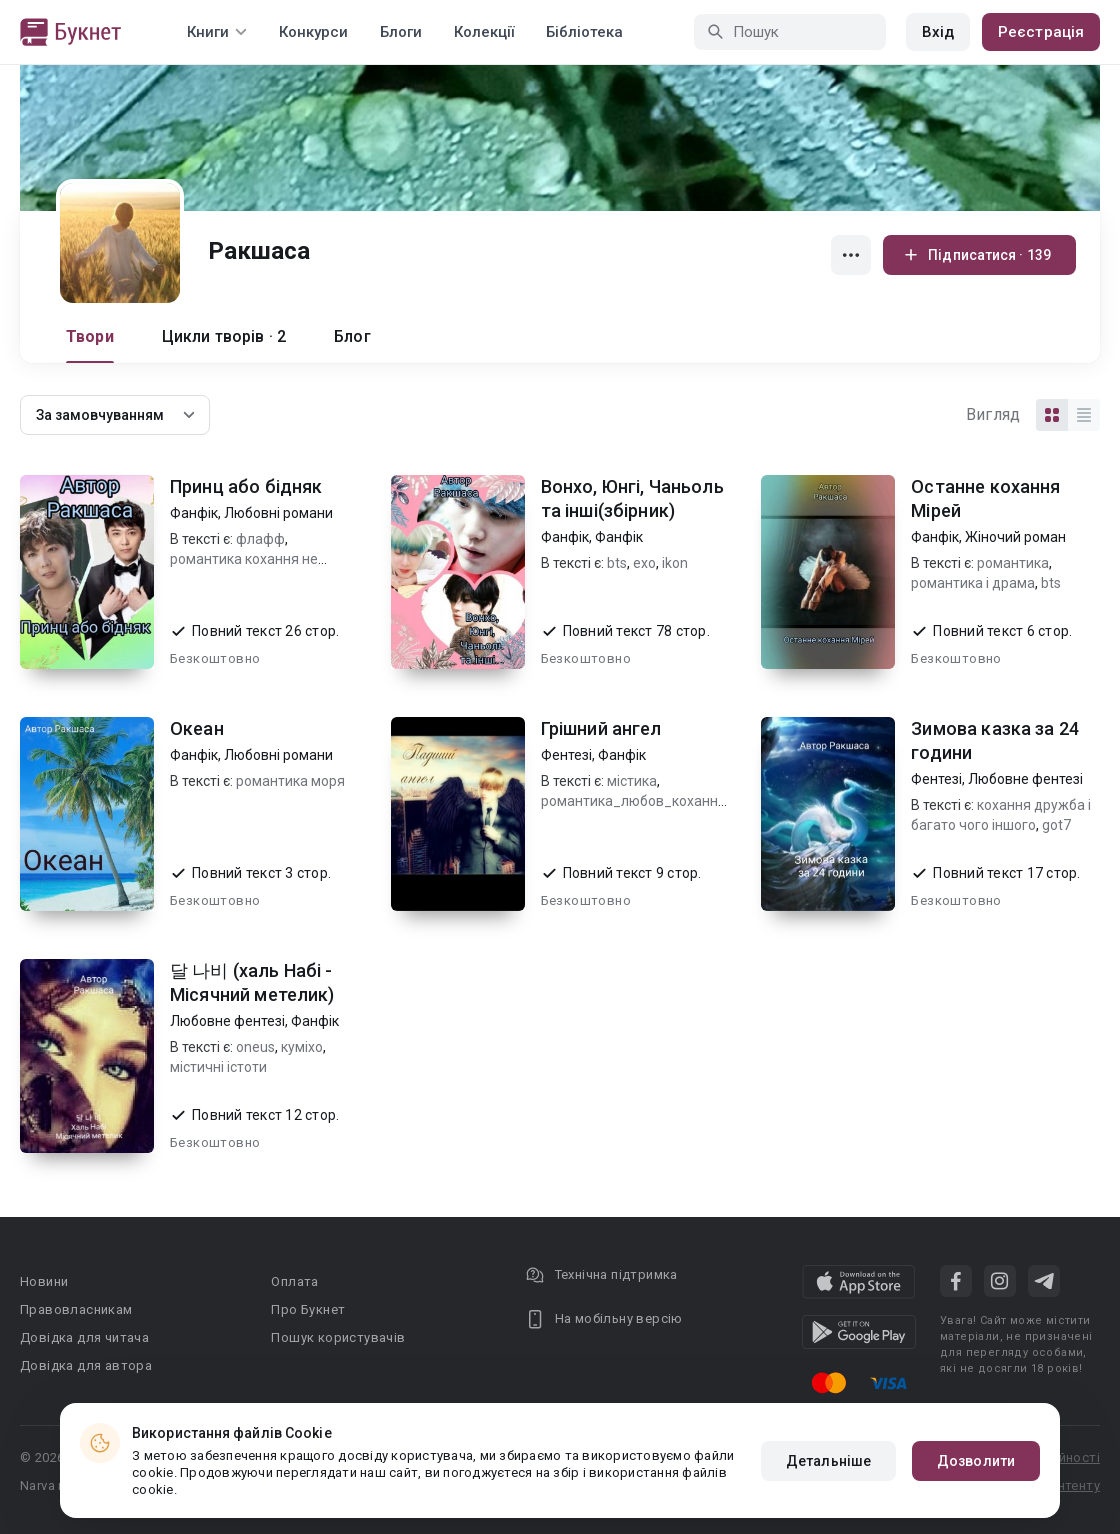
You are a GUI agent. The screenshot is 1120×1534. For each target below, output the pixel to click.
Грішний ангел (601, 728)
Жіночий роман (1015, 537)
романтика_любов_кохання (633, 801)
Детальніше (828, 1461)
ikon (675, 563)
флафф (260, 539)
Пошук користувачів (338, 1337)
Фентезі (566, 755)
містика (632, 781)
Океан (197, 728)
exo (644, 563)
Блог (352, 336)
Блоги (401, 32)
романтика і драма (973, 583)
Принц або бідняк (246, 486)
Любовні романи (278, 513)
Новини (44, 1281)
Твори (90, 336)
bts (617, 563)
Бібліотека (584, 32)
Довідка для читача (84, 1337)
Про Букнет (308, 1309)
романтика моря (290, 781)
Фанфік (194, 513)
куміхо (302, 1047)
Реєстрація (1041, 32)
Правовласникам (76, 1309)
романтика (1013, 563)
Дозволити (976, 1461)
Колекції (484, 32)
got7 (1056, 825)
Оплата (294, 1281)
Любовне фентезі (1025, 779)
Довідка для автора (86, 1365)
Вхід (938, 32)
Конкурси (313, 32)
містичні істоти (218, 1067)
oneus (255, 1047)
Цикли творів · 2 (224, 336)
